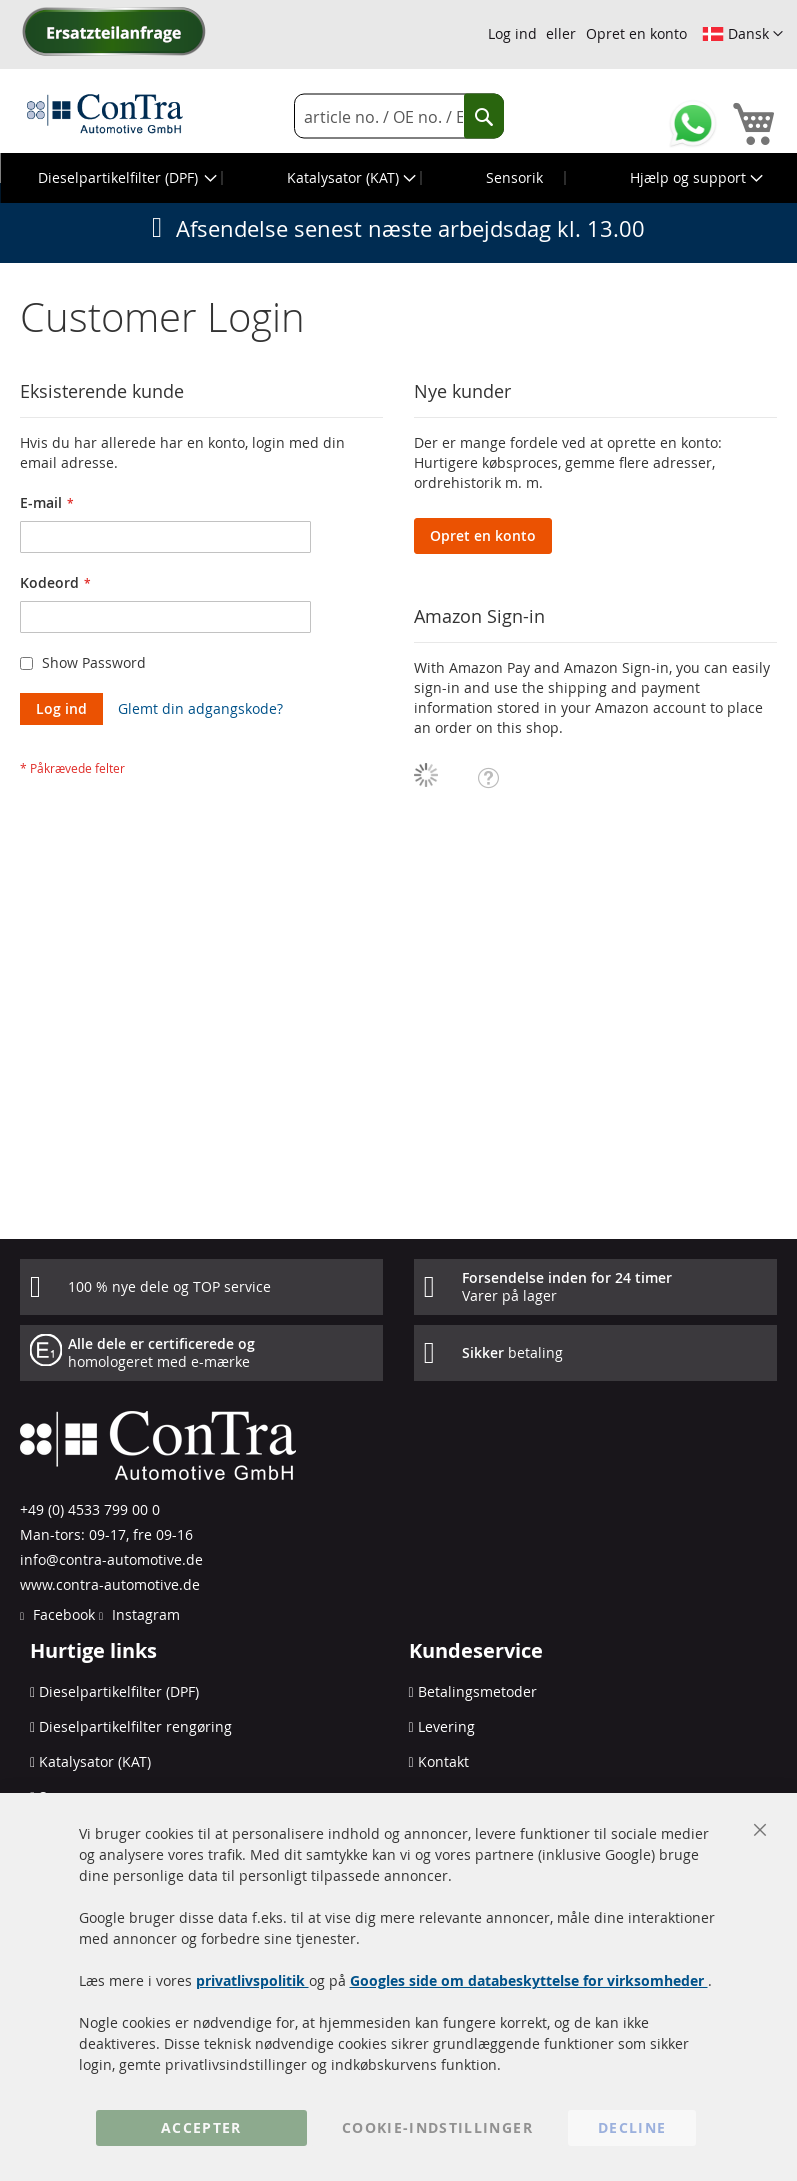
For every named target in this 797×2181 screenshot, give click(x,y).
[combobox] (399, 116)
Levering (446, 1726)
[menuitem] (125, 178)
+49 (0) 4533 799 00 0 (90, 1509)
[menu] (398, 178)
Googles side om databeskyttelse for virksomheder (529, 1980)
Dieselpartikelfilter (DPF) (119, 1691)
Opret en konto (636, 33)
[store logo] (105, 113)
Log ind (512, 33)
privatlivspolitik (252, 1980)
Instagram (144, 1614)
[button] (742, 34)
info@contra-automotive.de (111, 1559)
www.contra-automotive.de (110, 1584)
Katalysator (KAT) (95, 1761)
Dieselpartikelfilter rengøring (135, 1726)
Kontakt (443, 1761)
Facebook (62, 1614)
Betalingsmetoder (477, 1691)
